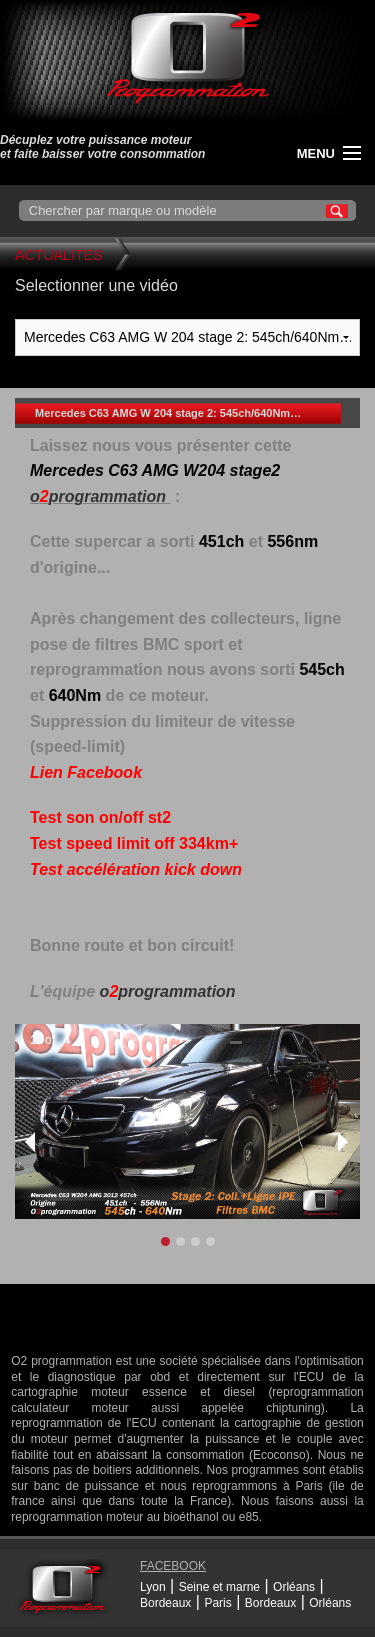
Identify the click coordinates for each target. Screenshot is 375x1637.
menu (316, 153)
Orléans (294, 1587)
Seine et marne (219, 1587)
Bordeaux (165, 1603)
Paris (217, 1603)
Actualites (59, 255)
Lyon (153, 1587)
